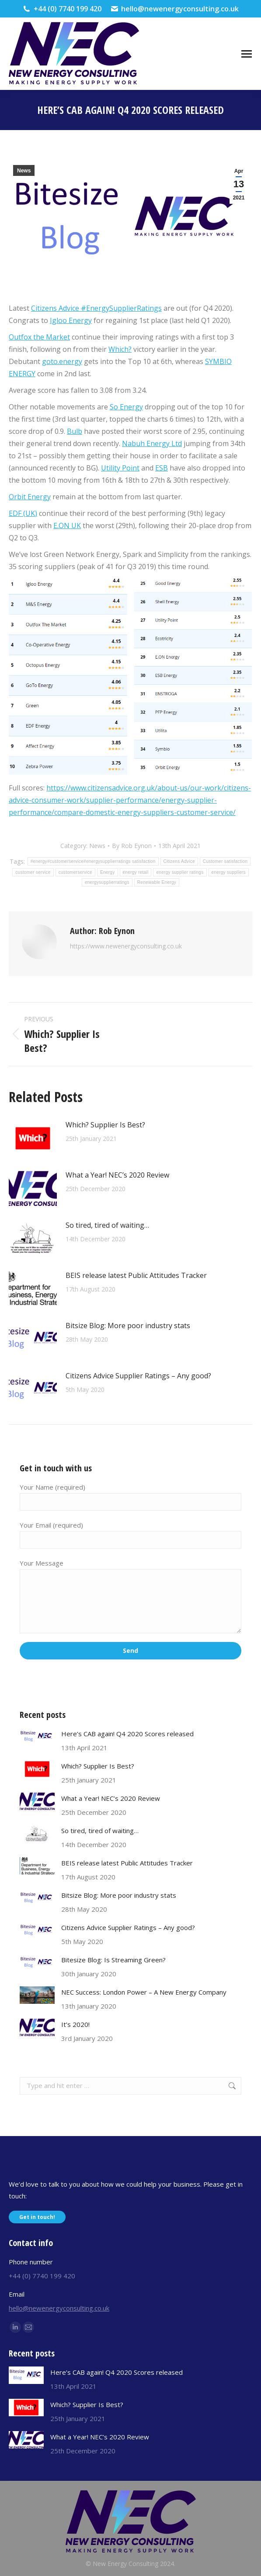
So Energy (126, 407)
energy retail (136, 872)
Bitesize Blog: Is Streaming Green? (113, 1959)
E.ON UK (67, 525)
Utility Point (120, 468)
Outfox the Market (39, 337)
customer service (32, 872)
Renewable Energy (156, 882)
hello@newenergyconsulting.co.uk (174, 9)
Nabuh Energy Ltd (152, 443)
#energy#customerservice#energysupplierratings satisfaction (93, 861)
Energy (107, 872)
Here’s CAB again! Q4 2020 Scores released (127, 1733)
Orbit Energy (30, 496)
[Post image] (33, 1138)
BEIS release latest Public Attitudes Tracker (136, 1275)
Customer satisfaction (225, 861)
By (132, 845)
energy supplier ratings (179, 872)
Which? (120, 349)
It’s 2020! (75, 2024)
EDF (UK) (23, 513)
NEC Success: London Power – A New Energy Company (143, 1992)
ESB (161, 468)
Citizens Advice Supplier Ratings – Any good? (138, 1376)
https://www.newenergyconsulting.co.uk (126, 946)
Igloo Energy (71, 320)
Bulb (74, 431)
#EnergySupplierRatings (120, 308)
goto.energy (62, 361)
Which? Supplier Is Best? (105, 1125)
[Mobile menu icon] (246, 53)
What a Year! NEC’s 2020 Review (117, 1175)
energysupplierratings (107, 882)
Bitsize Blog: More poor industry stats (128, 1325)
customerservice (75, 872)
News (24, 171)
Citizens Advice (55, 308)
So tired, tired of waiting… (107, 1225)
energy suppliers (229, 872)
